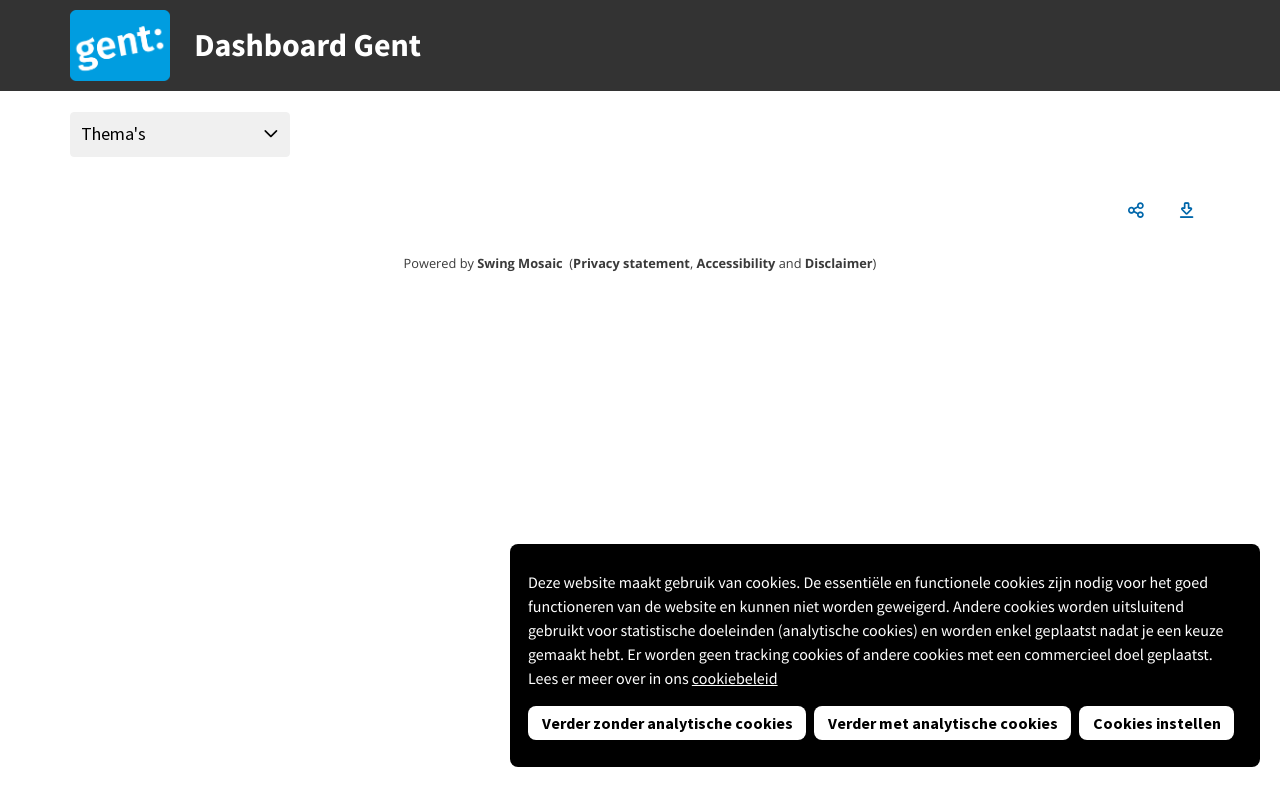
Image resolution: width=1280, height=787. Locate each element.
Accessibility (736, 263)
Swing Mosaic (519, 263)
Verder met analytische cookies (943, 723)
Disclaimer (839, 263)
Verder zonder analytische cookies (667, 723)
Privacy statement (631, 263)
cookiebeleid (735, 679)
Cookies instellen (1157, 723)
